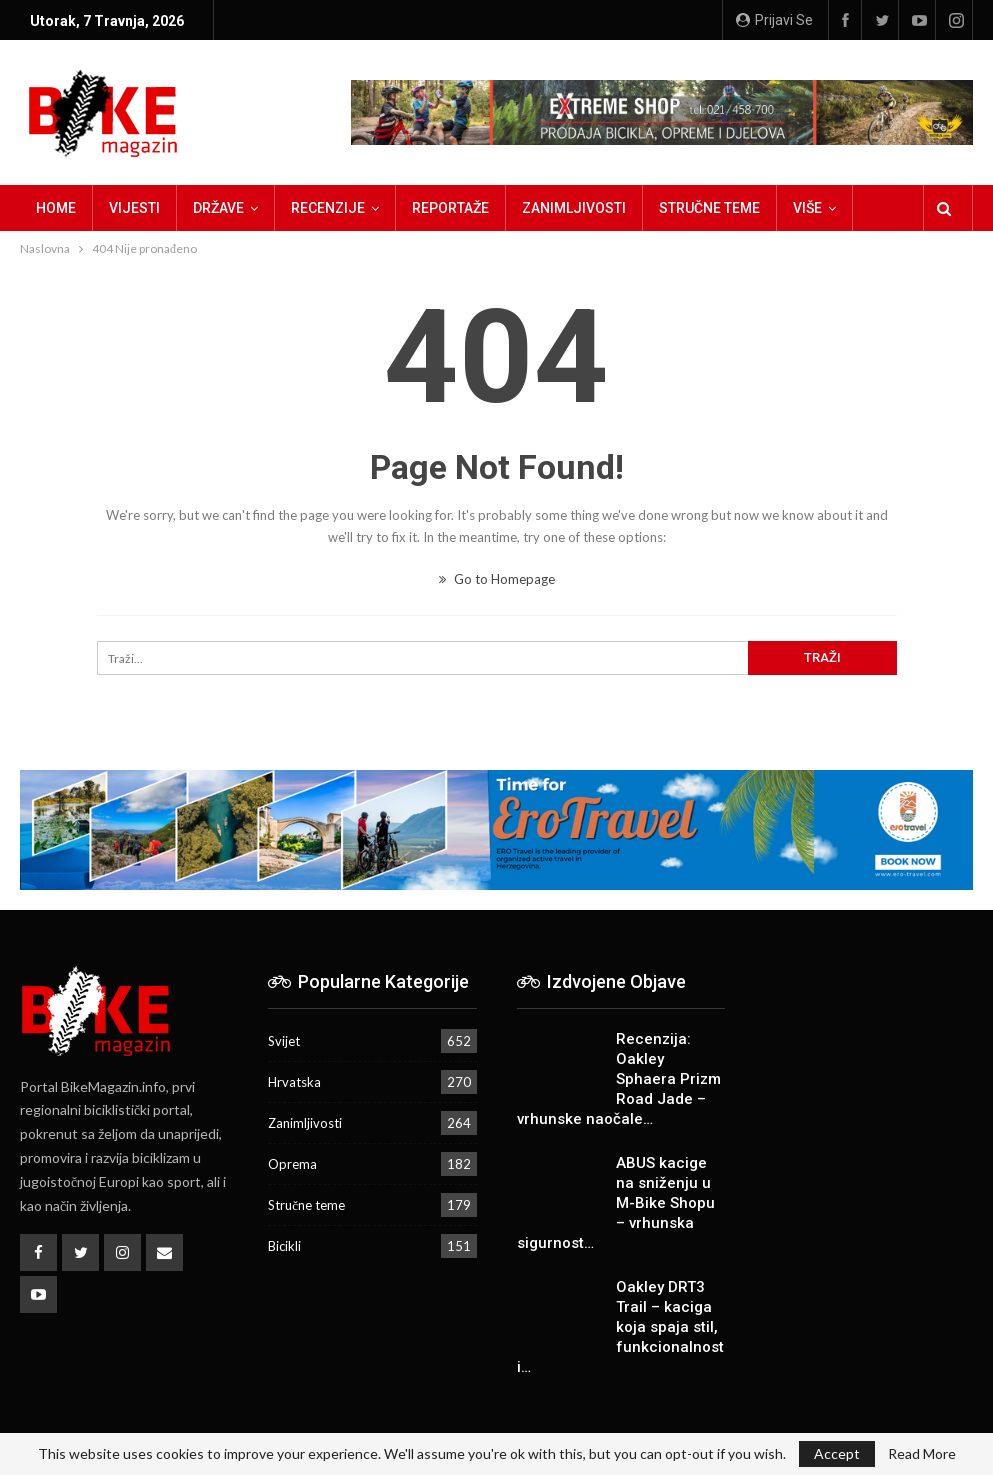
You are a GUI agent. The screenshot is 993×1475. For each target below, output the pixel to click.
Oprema (292, 1164)
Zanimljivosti (574, 208)
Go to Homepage (497, 579)
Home (56, 208)
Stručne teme (709, 208)
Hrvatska (294, 1082)
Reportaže (450, 208)
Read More (922, 1454)
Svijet (284, 1041)
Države (218, 208)
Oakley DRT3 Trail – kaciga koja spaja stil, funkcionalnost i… (620, 1327)
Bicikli (284, 1246)
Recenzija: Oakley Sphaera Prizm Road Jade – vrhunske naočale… (619, 1079)
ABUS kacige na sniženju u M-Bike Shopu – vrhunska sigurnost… (616, 1203)
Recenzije (328, 208)
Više (807, 208)
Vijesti (134, 208)
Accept (837, 1453)
